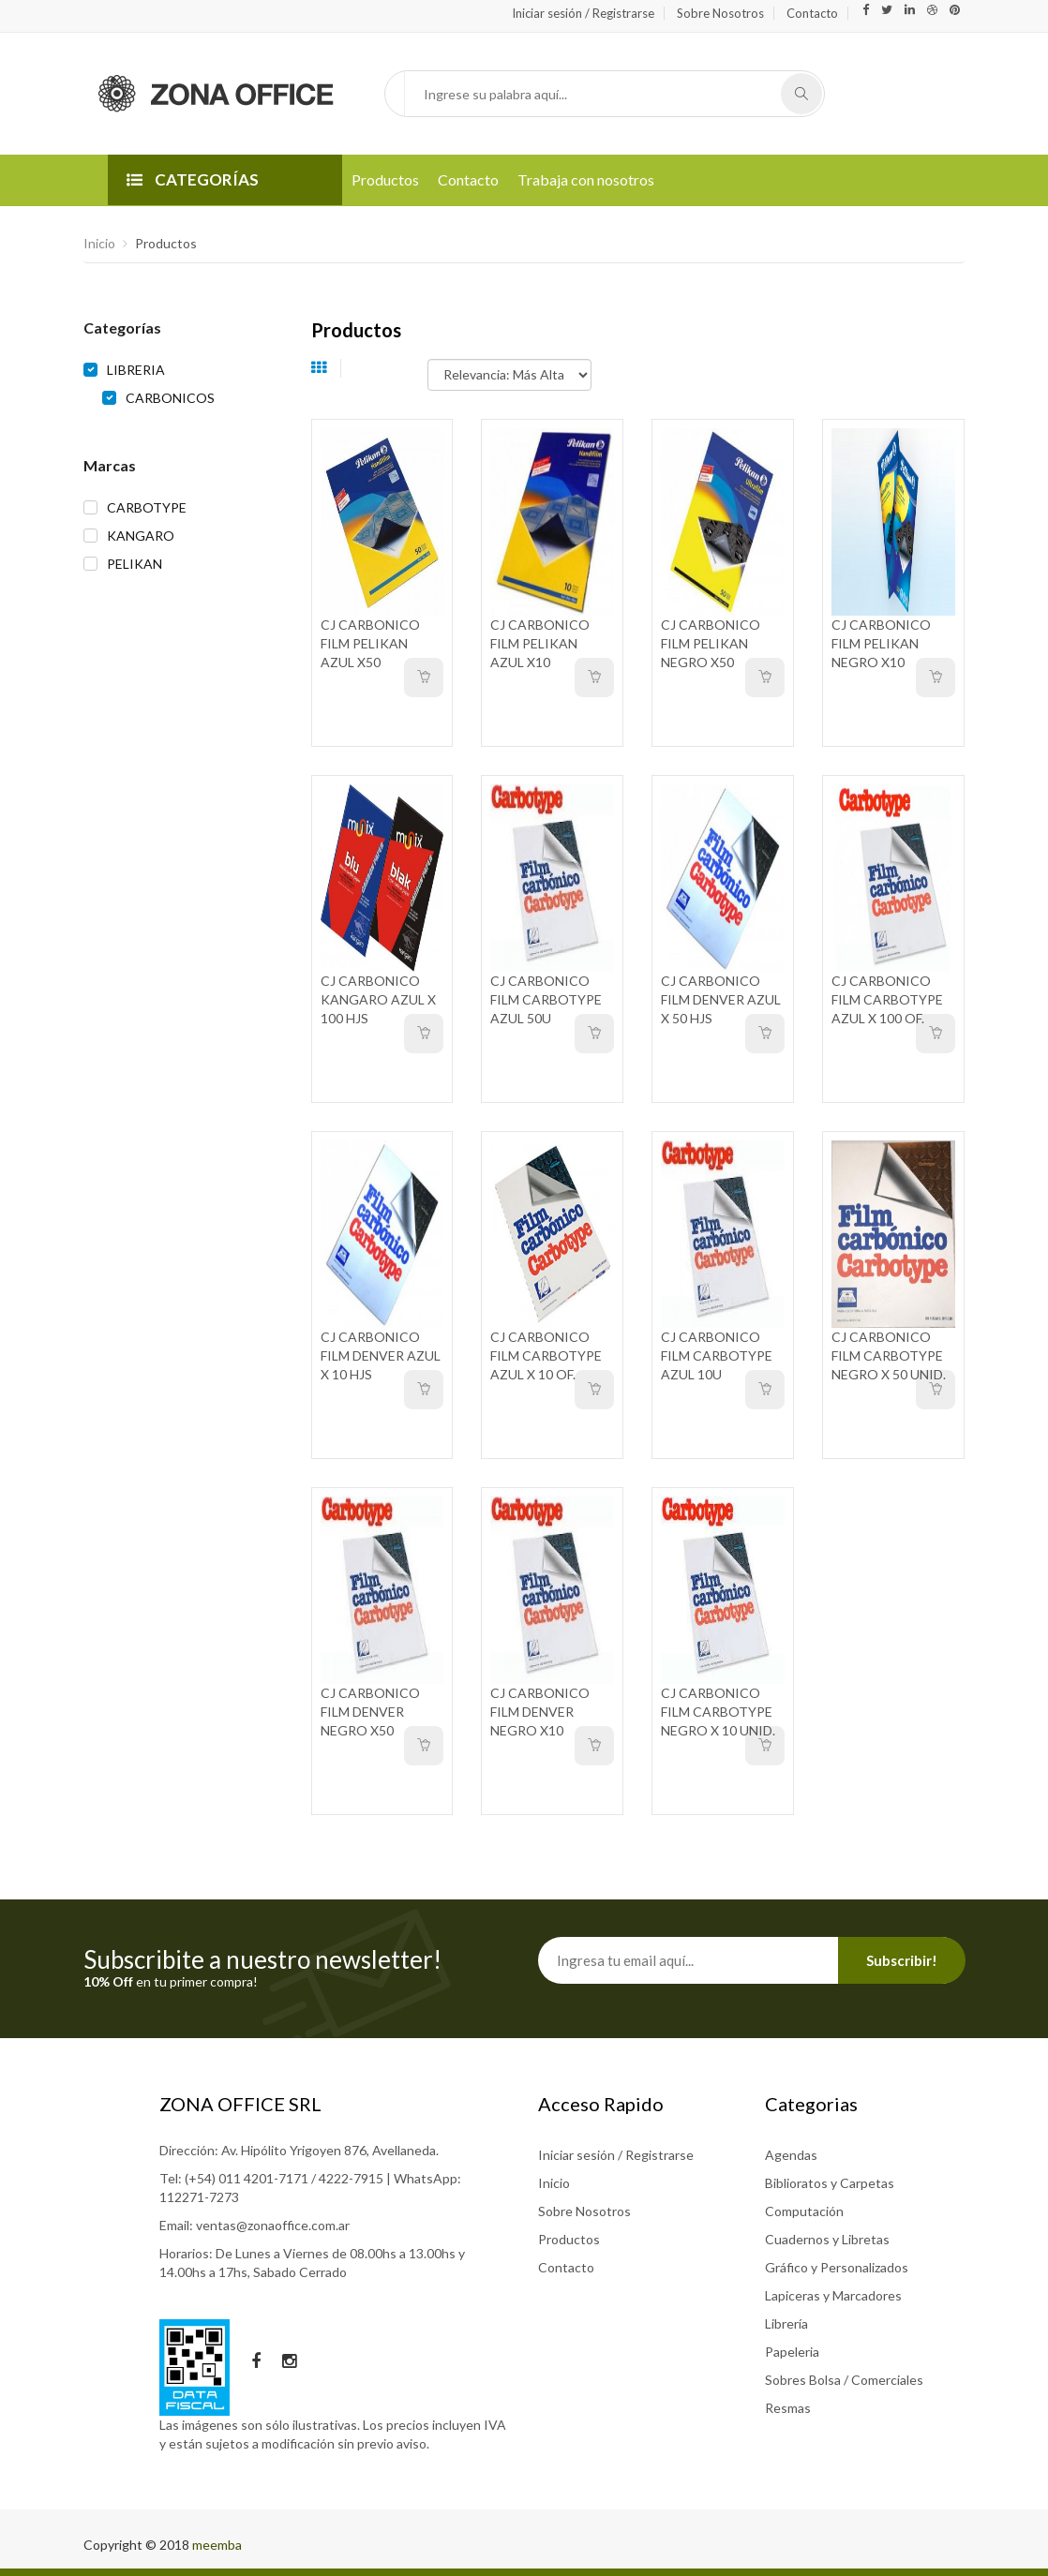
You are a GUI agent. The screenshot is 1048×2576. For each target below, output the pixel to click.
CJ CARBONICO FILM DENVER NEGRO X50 (370, 1711)
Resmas (788, 2408)
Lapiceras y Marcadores (833, 2295)
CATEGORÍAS (193, 179)
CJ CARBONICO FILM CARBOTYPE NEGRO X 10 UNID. (718, 1711)
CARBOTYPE (147, 507)
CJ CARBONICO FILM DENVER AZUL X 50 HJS (721, 999)
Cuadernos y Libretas (827, 2239)
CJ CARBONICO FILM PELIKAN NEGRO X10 (881, 643)
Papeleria (792, 2352)
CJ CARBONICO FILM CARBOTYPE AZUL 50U (546, 999)
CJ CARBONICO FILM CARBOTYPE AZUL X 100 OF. (887, 999)
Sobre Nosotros (720, 13)
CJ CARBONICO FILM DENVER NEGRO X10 (540, 1711)
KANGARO (140, 535)
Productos (385, 179)
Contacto (812, 13)
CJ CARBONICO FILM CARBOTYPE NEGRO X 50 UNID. (888, 1355)
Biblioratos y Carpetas (829, 2183)
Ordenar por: (391, 365)
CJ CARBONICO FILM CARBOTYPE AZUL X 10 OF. (546, 1355)
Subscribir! (901, 1960)
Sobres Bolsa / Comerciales (844, 2380)
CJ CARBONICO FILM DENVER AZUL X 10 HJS (381, 1355)
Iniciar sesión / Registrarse (583, 13)
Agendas (791, 2155)
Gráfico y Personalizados (836, 2267)
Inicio (99, 243)
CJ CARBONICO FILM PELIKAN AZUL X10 (540, 643)
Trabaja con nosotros (585, 179)
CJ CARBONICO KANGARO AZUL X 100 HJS (378, 999)
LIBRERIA (136, 370)
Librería (786, 2323)
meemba (217, 2545)
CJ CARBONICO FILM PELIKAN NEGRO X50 (710, 643)
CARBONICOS (170, 398)
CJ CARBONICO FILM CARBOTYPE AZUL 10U (716, 1355)
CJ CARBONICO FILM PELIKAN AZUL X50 (370, 643)
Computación (804, 2211)
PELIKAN (134, 564)
